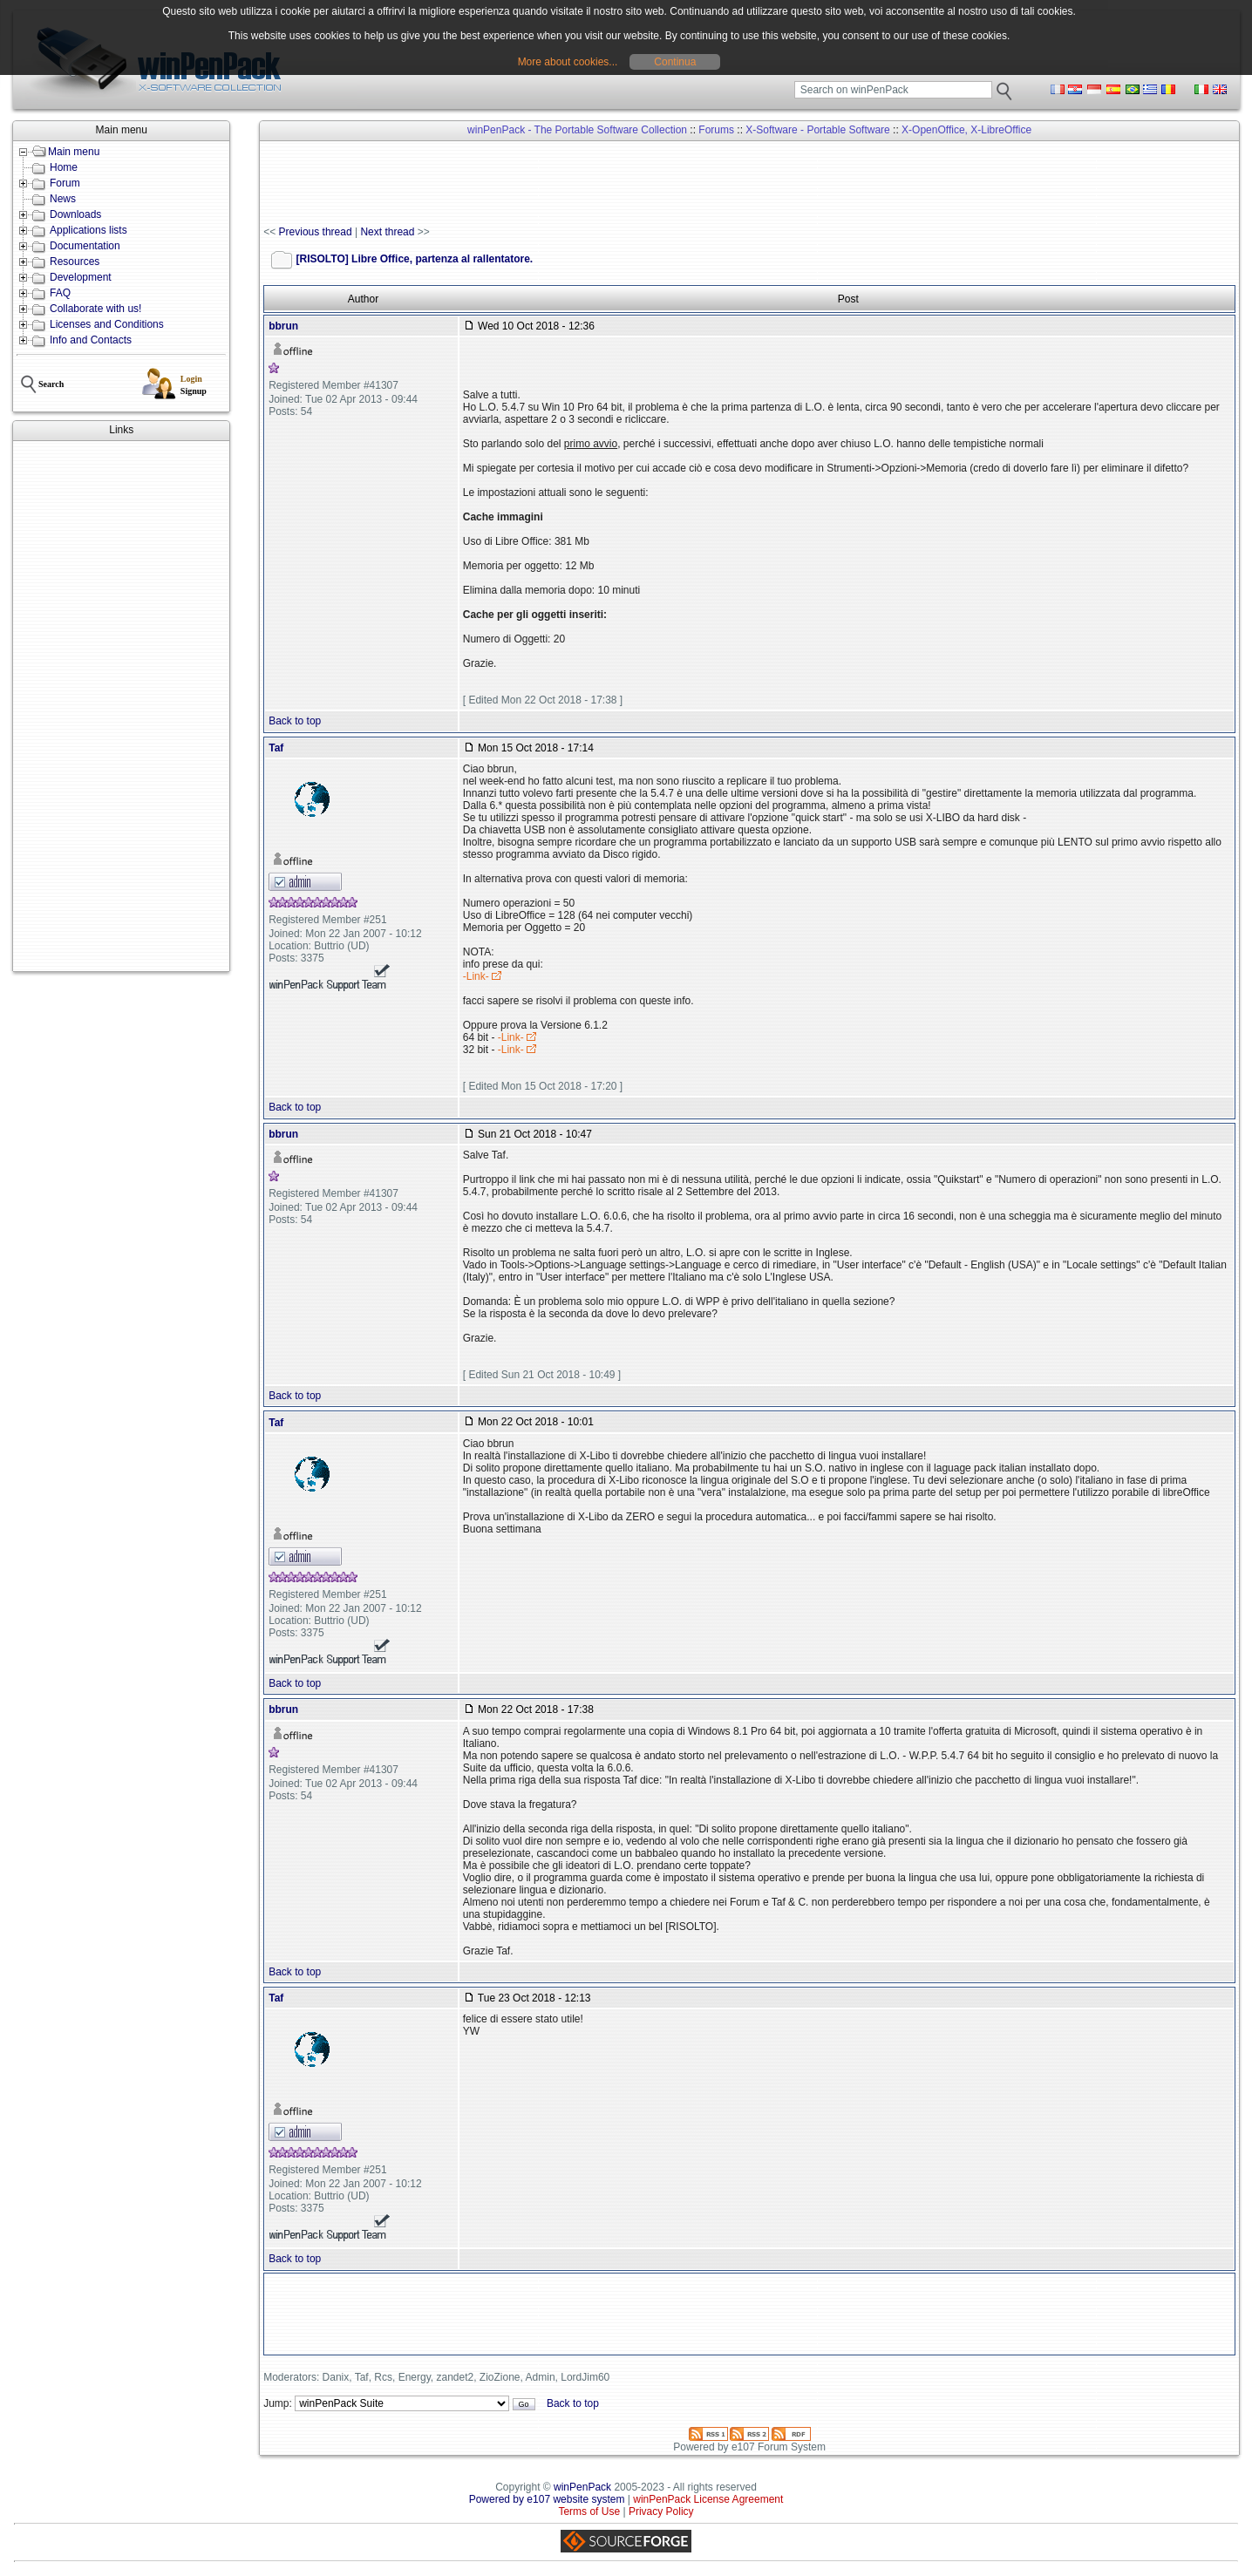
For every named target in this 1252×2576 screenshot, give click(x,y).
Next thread (387, 232)
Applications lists (88, 230)
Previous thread (315, 232)
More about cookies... (568, 62)
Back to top (295, 721)
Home (64, 167)
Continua (675, 62)
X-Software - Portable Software (817, 130)
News (63, 199)
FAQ (60, 293)
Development (81, 277)
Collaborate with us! (95, 308)
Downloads (75, 214)
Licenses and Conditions (107, 324)
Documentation (85, 246)
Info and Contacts (91, 340)
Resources (74, 261)
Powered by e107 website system (547, 2499)
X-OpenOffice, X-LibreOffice (966, 130)
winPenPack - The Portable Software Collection (577, 130)
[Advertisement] (121, 706)
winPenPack (582, 2487)
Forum (65, 183)
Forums (716, 130)
